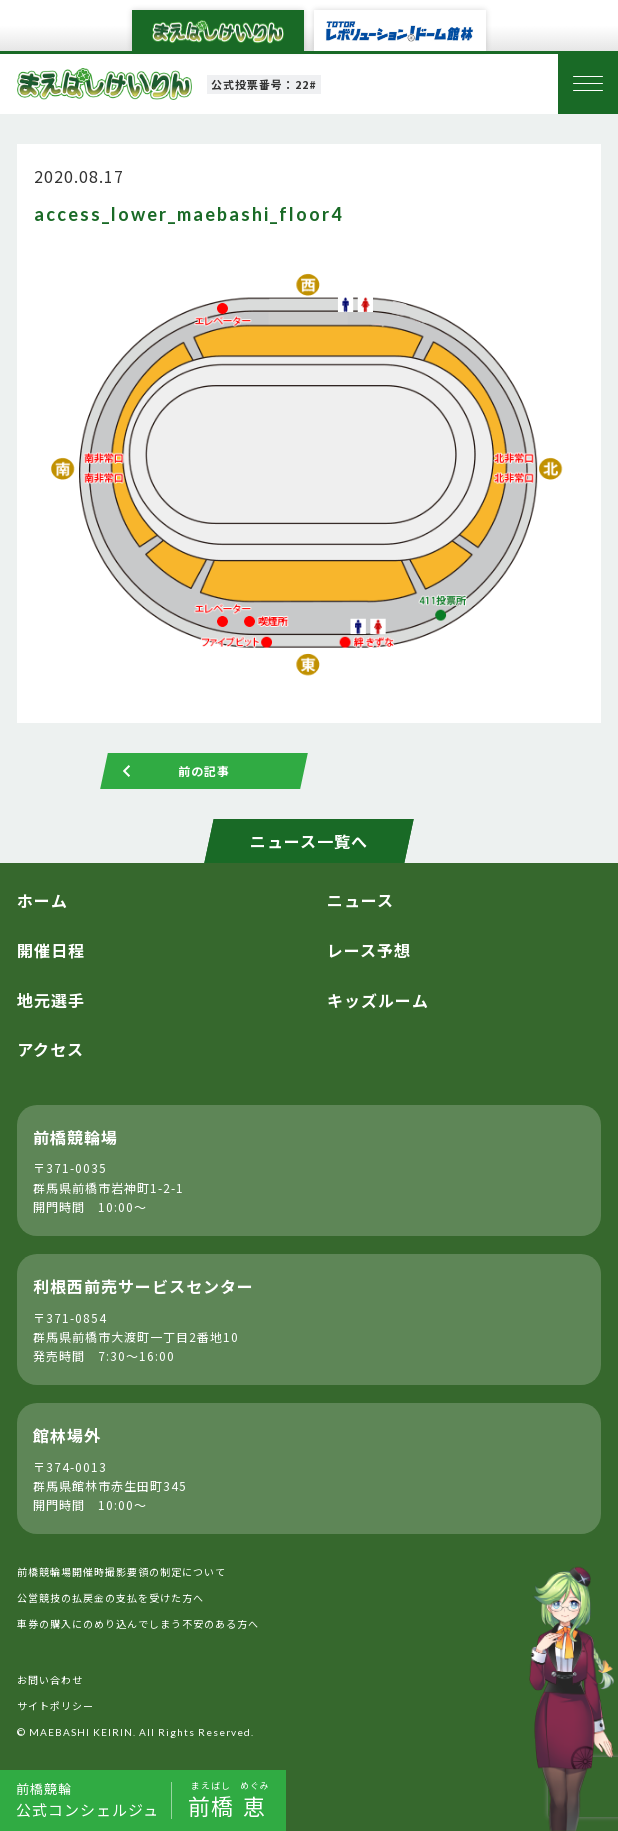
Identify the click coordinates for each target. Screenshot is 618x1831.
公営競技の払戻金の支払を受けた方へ (110, 1597)
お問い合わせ (50, 1679)
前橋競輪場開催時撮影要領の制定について (121, 1571)
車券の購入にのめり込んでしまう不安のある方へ (138, 1623)
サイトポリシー (55, 1705)
